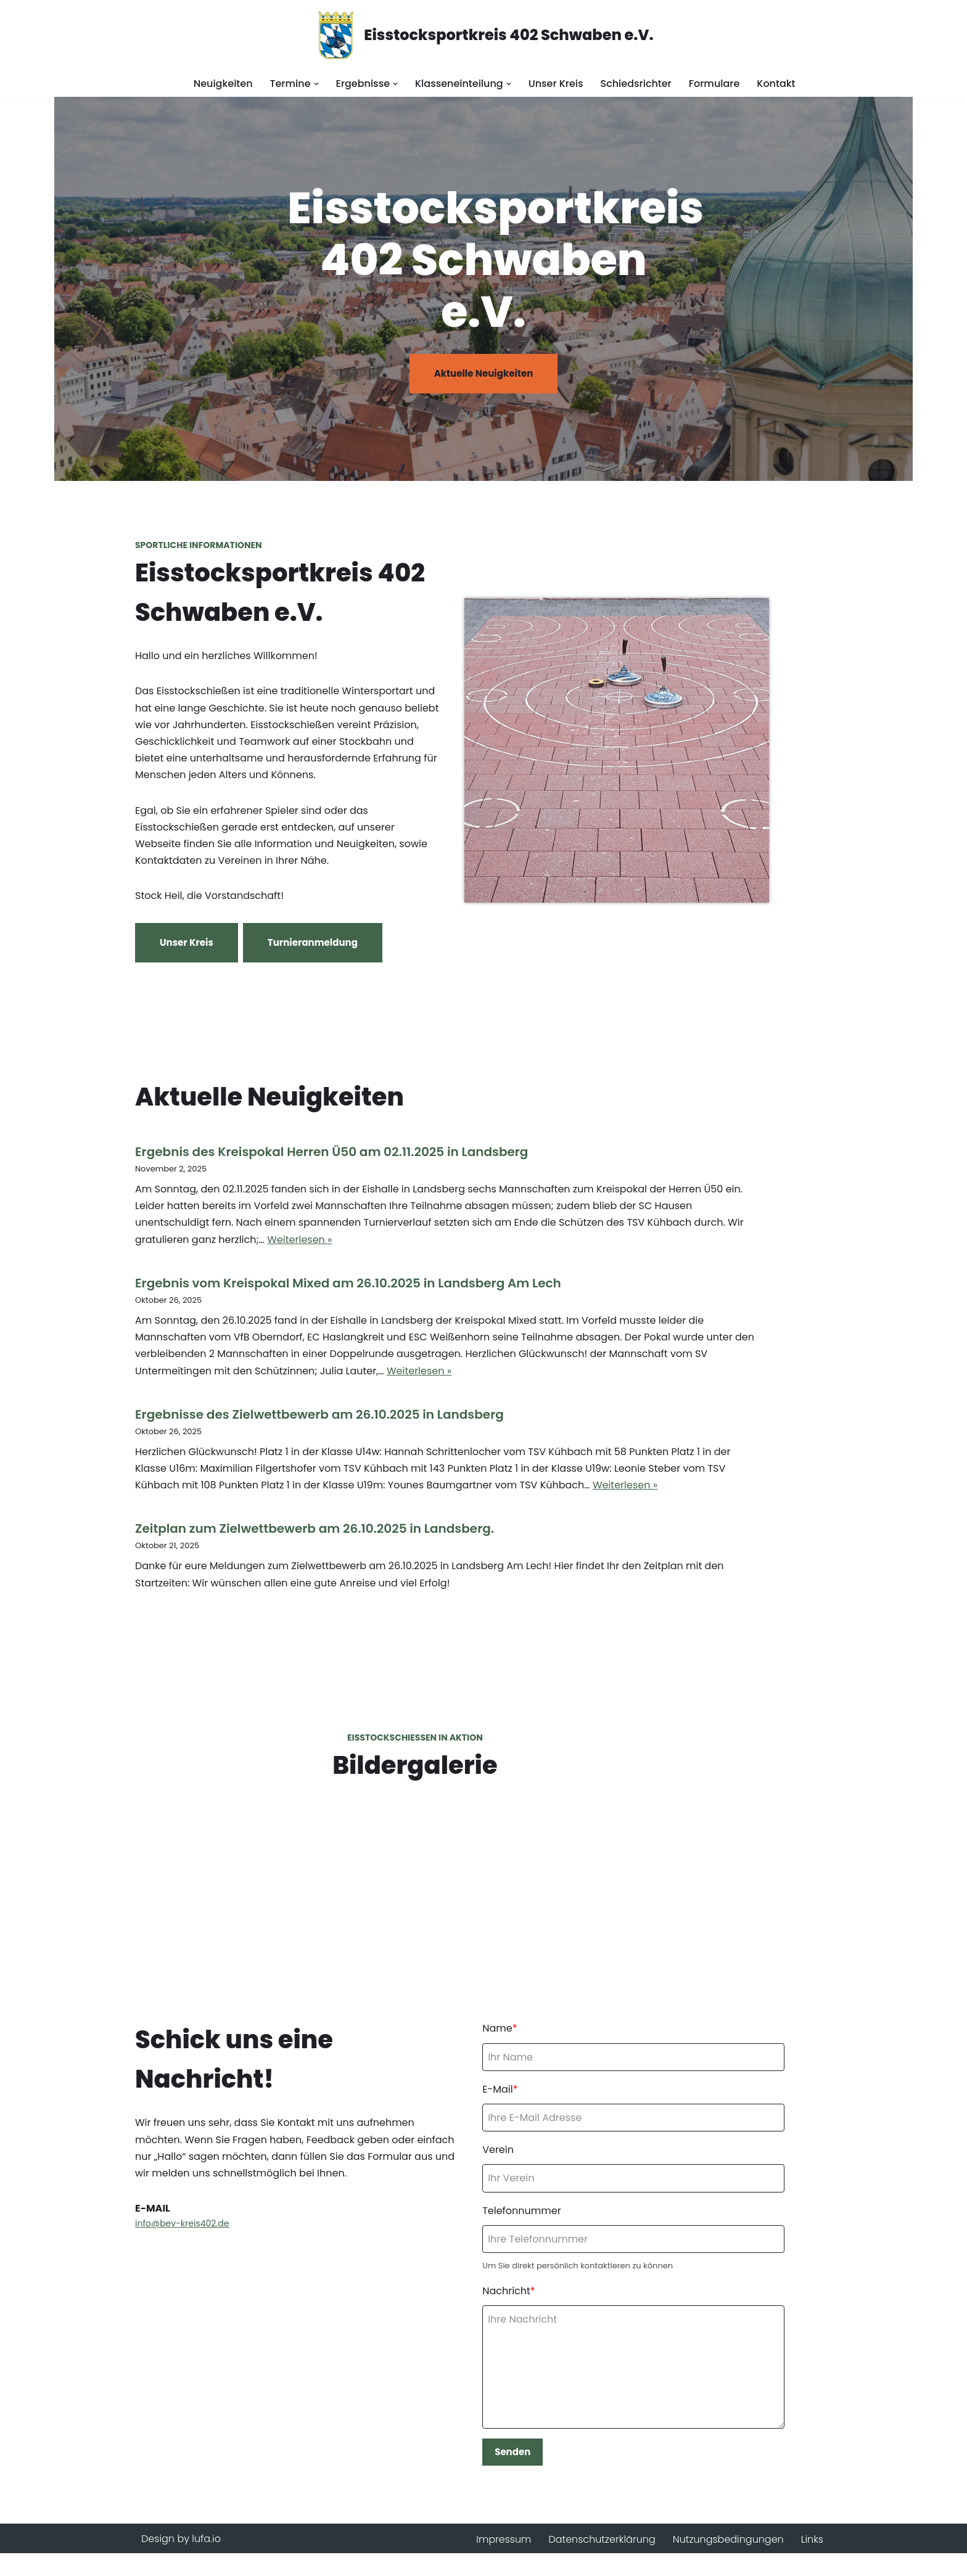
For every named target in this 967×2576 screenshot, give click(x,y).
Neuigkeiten (222, 83)
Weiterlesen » (747, 1234)
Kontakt (776, 83)
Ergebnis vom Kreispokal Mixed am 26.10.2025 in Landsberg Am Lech (348, 1277)
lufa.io (206, 2561)
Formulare (714, 83)
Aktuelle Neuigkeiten (483, 373)
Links (812, 2562)
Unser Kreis (556, 83)
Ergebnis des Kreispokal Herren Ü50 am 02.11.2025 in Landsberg (331, 1162)
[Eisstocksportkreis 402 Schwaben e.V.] (483, 35)
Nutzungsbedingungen (727, 2562)
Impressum (502, 2562)
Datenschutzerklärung (602, 2562)
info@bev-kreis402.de (182, 2244)
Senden (526, 2472)
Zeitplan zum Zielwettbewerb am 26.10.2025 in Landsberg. (314, 1506)
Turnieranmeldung (313, 944)
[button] (315, 83)
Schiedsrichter (636, 83)
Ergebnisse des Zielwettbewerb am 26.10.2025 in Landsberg (319, 1391)
